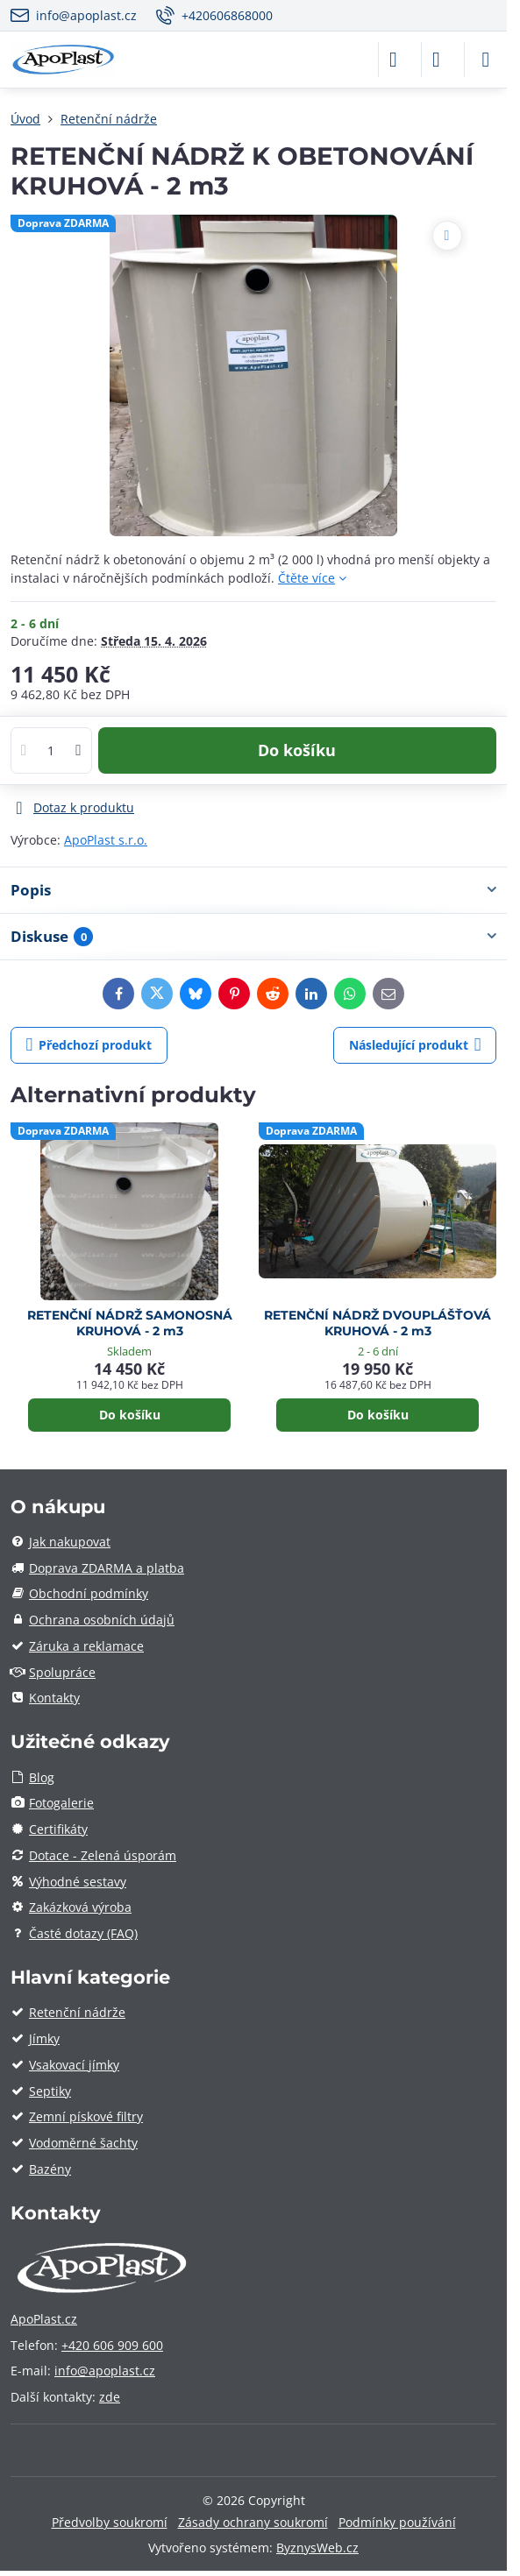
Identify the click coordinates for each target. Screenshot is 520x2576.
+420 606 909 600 (112, 2345)
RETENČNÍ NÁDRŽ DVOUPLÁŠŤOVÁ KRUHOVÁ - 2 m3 (377, 1323)
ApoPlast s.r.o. (105, 840)
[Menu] (486, 59)
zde (109, 2396)
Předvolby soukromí (109, 2522)
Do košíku (297, 750)
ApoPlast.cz (44, 2319)
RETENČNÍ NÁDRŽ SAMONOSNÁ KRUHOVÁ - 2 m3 (129, 1323)
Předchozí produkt (89, 1045)
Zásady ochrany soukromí (253, 2522)
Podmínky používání (397, 2522)
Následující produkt (415, 1045)
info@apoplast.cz (104, 2370)
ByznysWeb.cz (317, 2547)
